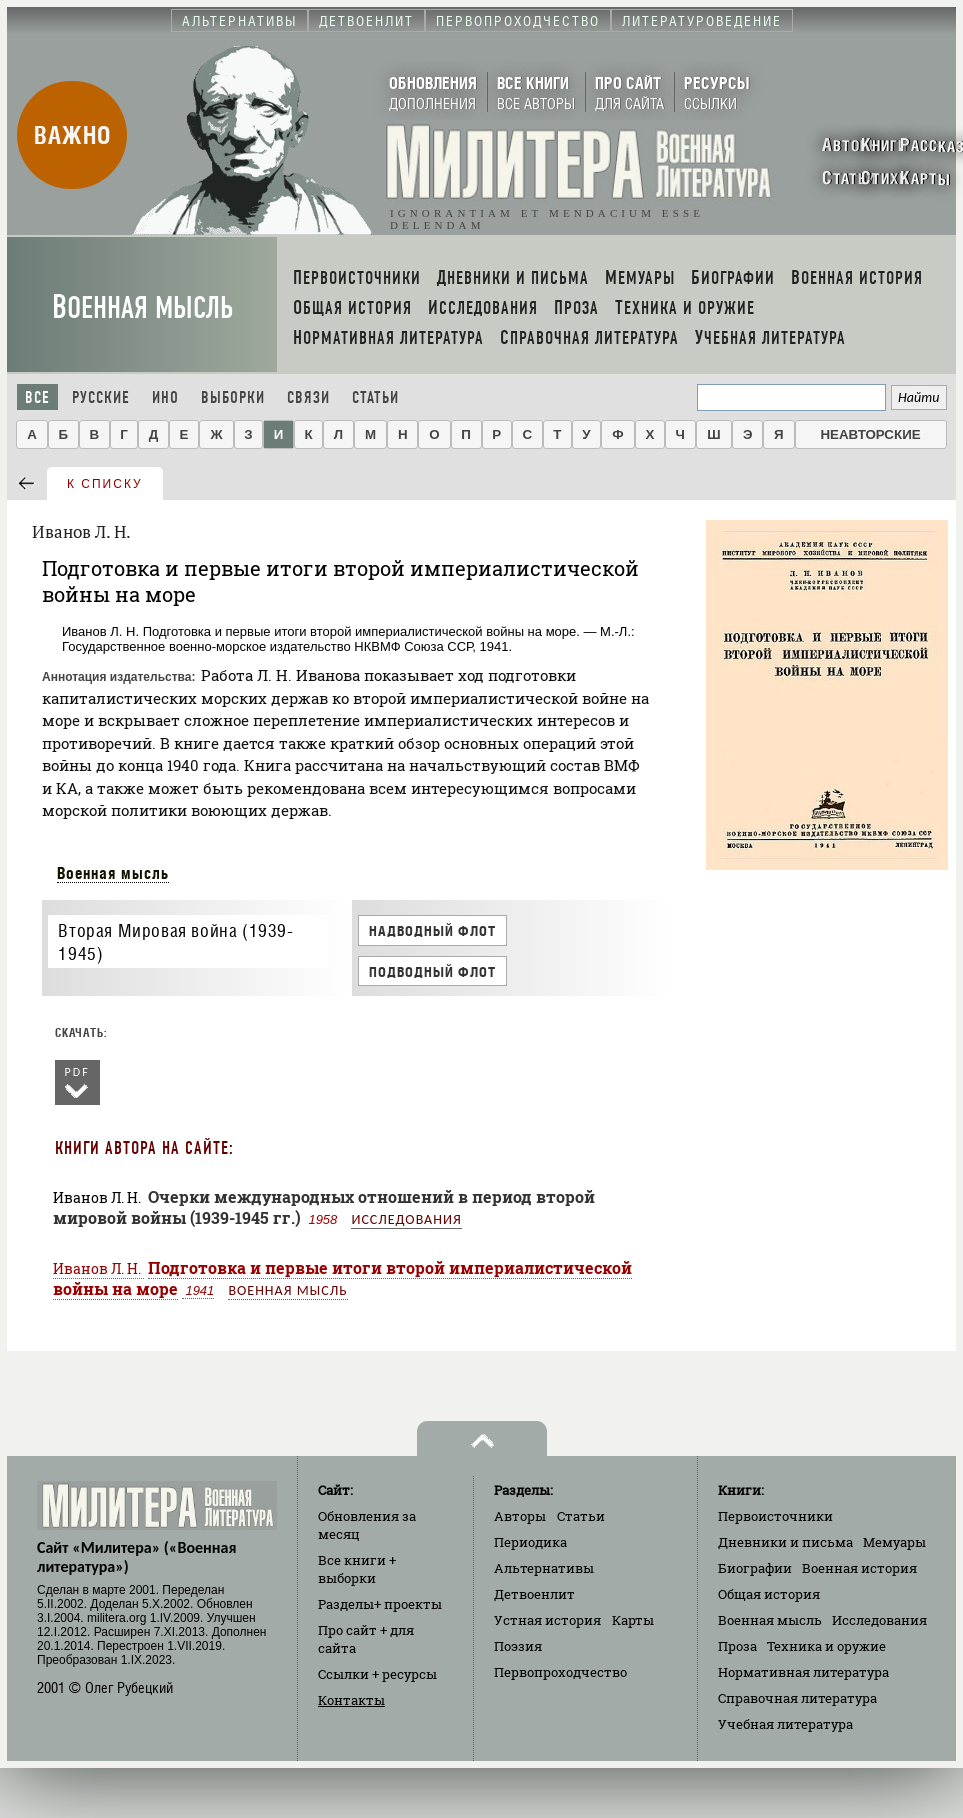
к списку (105, 484)
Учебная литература (785, 1724)
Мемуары (894, 1542)
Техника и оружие (826, 1646)
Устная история (547, 1620)
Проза (737, 1646)
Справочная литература (797, 1698)
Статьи (375, 397)
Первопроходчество (560, 1672)
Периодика (530, 1542)
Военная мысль (142, 307)
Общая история (769, 1594)
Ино (165, 397)
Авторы (520, 1516)
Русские (101, 397)
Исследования (406, 1219)
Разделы (380, 1604)
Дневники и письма (785, 1542)
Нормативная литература (803, 1672)
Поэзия (518, 1646)
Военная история (859, 1568)
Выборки (233, 397)
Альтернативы (544, 1568)
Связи (308, 397)
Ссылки (377, 1674)
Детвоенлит (534, 1594)
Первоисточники (775, 1516)
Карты (633, 1620)
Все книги (357, 1569)
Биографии (755, 1568)
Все (37, 397)
